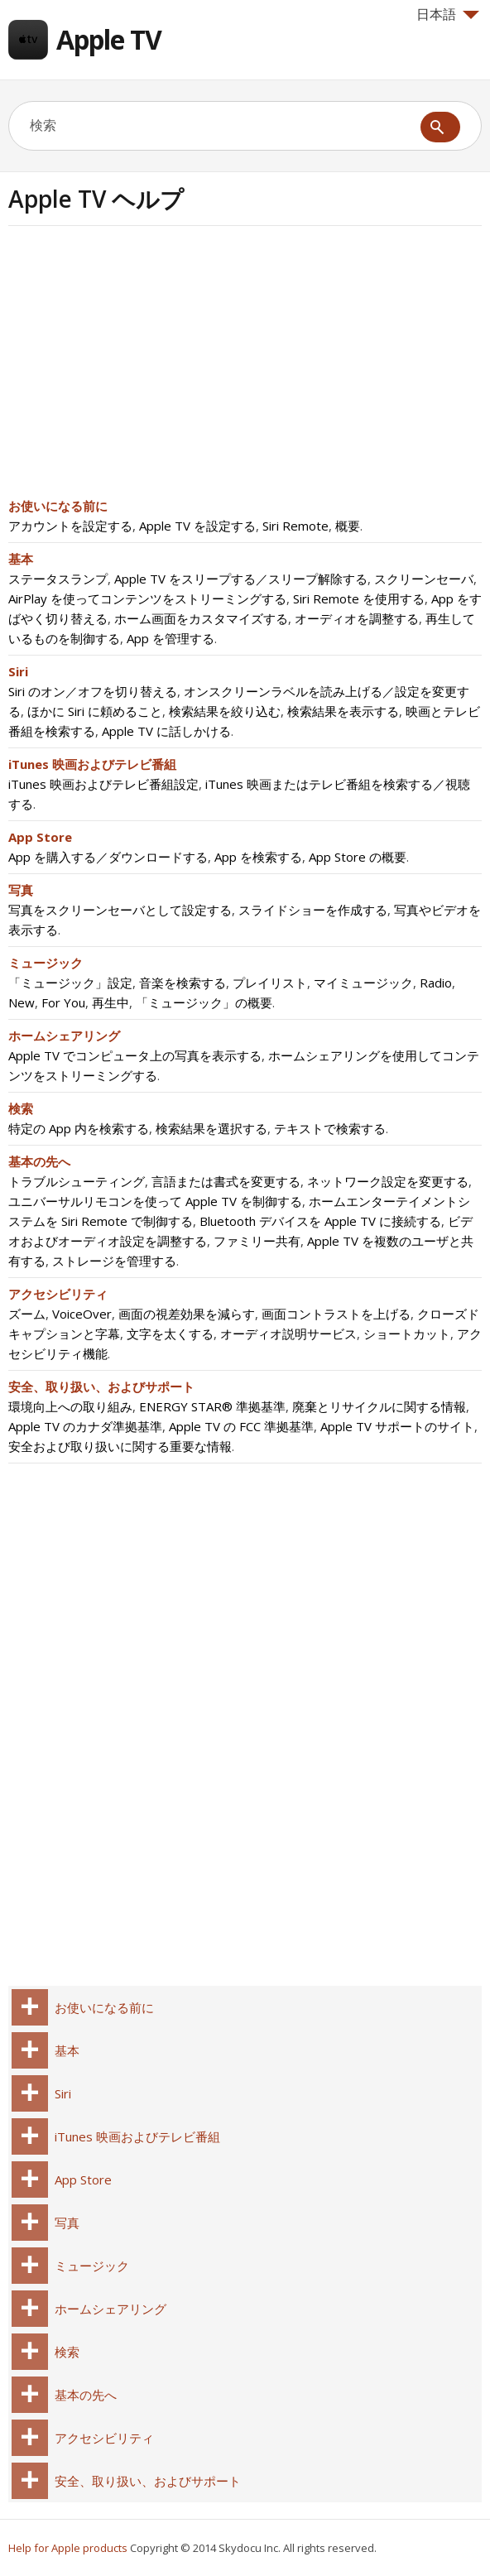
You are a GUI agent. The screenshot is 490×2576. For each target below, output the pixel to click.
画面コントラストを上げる (336, 1313)
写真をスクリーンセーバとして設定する (120, 909)
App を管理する (170, 638)
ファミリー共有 (257, 1241)
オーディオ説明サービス (288, 1333)
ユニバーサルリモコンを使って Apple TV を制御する (155, 1201)
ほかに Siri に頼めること (94, 711)
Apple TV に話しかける (166, 731)
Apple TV (108, 39)
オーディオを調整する (357, 618)
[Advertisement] (147, 367)
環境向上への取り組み (70, 1406)
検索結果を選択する (211, 1128)
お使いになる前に (58, 505)
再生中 (110, 1002)
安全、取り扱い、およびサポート (101, 1386)
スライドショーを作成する (312, 909)
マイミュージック (363, 982)
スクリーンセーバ (423, 578)
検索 (20, 1108)
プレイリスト (270, 982)
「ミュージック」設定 (70, 982)
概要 (347, 525)
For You (63, 1002)
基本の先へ (39, 1161)
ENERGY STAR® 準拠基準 (212, 1406)
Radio (436, 982)
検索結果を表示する (343, 711)
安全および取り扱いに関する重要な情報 (120, 1446)
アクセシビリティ (58, 1294)
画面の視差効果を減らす (186, 1313)
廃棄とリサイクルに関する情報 (379, 1406)
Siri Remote (295, 525)
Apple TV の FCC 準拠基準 (241, 1426)
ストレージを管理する (114, 1260)
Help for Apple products (67, 2547)
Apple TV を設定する (197, 525)
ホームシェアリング (64, 1035)
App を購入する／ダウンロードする (108, 856)
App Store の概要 (357, 856)
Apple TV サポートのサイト (397, 1426)
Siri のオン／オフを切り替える (92, 691)
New (21, 1002)
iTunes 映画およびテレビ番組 (92, 764)
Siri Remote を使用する (359, 598)
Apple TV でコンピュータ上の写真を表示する (135, 1055)
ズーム (27, 1313)
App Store (40, 837)
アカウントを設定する (70, 525)
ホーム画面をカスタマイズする (201, 618)
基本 (20, 558)
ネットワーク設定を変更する (387, 1181)
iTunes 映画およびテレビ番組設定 (103, 784)
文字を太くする (170, 1333)
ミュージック (45, 962)
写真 (20, 890)
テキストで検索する (330, 1128)
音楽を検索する (182, 982)
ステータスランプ (58, 578)
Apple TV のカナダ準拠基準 (85, 1426)
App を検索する (258, 856)
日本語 (447, 14)
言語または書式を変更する (225, 1181)
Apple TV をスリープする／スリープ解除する (241, 578)
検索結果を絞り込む (225, 711)
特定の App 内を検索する (78, 1128)
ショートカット (406, 1333)
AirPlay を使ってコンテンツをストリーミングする (147, 598)
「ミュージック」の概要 (204, 1002)
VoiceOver (82, 1313)
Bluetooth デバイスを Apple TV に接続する (320, 1221)
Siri (18, 671)
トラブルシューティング (76, 1181)
